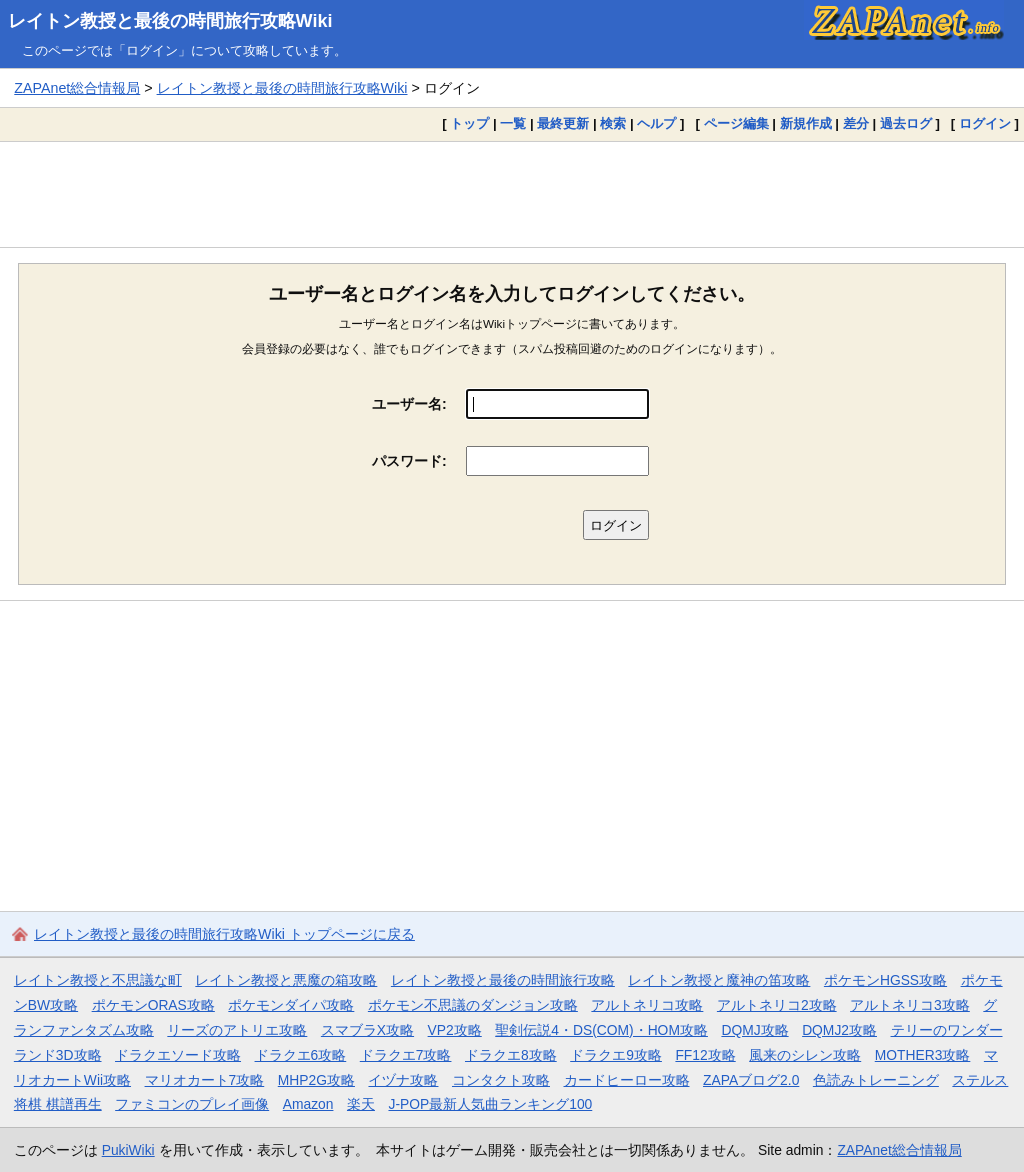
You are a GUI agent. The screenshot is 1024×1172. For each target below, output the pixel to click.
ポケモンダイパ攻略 (291, 1005)
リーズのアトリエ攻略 (237, 1030)
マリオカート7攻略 (205, 1080)
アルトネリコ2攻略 (777, 1005)
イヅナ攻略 (403, 1080)
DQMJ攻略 (754, 1030)
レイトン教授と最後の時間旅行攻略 (503, 980)
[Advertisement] (512, 194)
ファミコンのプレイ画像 (192, 1104)
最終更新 (563, 123)
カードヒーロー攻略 (627, 1080)
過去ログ (906, 123)
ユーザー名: (409, 404)
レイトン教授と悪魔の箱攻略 (286, 980)
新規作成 (806, 123)
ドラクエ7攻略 (406, 1055)
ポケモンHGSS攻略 (885, 980)
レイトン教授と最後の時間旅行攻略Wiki (170, 21)
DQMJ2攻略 (839, 1030)
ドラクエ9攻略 (616, 1055)
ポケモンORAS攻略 (153, 1005)
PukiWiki (128, 1150)
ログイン (985, 123)
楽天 (361, 1104)
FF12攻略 (705, 1055)
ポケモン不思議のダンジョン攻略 (473, 1005)
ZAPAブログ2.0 (751, 1080)
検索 (613, 123)
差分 (856, 123)
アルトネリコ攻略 (647, 1005)
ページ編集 (736, 123)
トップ (469, 123)
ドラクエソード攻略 (178, 1055)
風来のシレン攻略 (805, 1055)
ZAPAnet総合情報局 (77, 88)
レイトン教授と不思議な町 (98, 980)
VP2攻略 (455, 1030)
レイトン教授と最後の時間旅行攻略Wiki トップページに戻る (224, 934)
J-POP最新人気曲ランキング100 (490, 1104)
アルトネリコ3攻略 (910, 1005)
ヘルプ (656, 123)
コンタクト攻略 (501, 1080)
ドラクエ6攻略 (301, 1055)
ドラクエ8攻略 (511, 1055)
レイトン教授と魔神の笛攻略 (719, 980)
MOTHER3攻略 (923, 1055)
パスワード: (409, 461)
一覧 (513, 123)
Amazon (308, 1104)
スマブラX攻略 (367, 1030)
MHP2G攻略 (316, 1080)
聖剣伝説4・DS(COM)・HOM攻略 (601, 1030)
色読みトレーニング (876, 1080)
